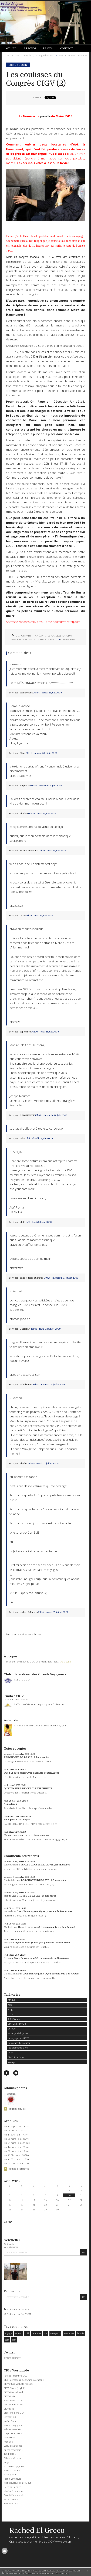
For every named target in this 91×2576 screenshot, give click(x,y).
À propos (29, 48)
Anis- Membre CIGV (13, 2404)
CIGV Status (13, 2019)
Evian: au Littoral (12, 2470)
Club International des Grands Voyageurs (24, 2379)
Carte (8, 2222)
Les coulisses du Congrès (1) (20, 55)
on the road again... (13, 2449)
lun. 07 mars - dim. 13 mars (17, 2151)
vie (45, 2333)
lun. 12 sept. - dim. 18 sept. (17, 2126)
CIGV (10, 2014)
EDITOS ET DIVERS (17, 2023)
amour (18, 2333)
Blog (10, 2009)
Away (7, 1942)
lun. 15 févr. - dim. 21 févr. (17, 2159)
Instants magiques (13, 2425)
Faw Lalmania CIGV (13, 2400)
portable (49, 639)
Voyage (11, 2062)
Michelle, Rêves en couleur (17, 2482)
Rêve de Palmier (12, 2487)
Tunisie (80, 2333)
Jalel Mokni (11, 1973)
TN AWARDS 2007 (12, 2503)
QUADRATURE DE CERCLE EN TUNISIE (28, 1788)
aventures (69, 2333)
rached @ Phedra (29, 1612)
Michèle (8, 1927)
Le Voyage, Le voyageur (19, 2043)
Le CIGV (48, 48)
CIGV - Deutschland (13, 2392)
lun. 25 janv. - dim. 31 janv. (16, 2163)
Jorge (6, 2462)
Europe (12, 2028)
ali (5, 1895)
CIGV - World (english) (14, 2388)
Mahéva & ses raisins (14, 2491)
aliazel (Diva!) (10, 2474)
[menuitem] (12, 48)
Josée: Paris (10, 2421)
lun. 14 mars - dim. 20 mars (17, 2147)
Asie (10, 2004)
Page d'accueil (46, 55)
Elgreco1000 (10, 2416)
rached (8, 1911)
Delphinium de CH (13, 2433)
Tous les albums (17, 2108)
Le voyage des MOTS (18, 2038)
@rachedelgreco (12, 2357)
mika (22, 1138)
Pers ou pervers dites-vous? (73, 55)
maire (24, 639)
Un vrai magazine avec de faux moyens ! (27, 1835)
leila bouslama (12, 1864)
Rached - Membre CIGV (15, 2375)
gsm (30, 639)
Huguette (25, 785)
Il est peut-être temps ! (17, 1819)
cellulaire (38, 639)
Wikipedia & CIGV (12, 2429)
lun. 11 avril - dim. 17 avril (16, 2134)
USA (27, 2333)
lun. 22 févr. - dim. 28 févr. (17, 2155)
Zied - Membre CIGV (14, 2412)
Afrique (11, 1999)
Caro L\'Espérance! (13, 2495)
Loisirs (11, 2052)
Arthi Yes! (8, 2441)
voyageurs (55, 2333)
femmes (36, 2333)
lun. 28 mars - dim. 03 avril (16, 2139)
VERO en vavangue (13, 2445)
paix (7, 2339)
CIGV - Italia (9, 2396)
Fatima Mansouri (29, 850)
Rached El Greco (37, 2530)
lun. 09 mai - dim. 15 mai (16, 2130)
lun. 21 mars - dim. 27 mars (17, 2143)
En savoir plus (62, 2573)
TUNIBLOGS (10, 2454)
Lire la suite (65, 1661)
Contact (66, 48)
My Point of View (16, 2057)
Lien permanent (21, 635)
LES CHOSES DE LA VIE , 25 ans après (26, 1757)
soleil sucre (26, 1384)
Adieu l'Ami (10, 1804)
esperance (25, 1032)
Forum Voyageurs (12, 2478)
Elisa (22, 753)
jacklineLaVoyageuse (14, 2466)
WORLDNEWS (11, 2499)
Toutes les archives (19, 2168)
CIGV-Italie (9, 2408)
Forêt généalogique (18, 2033)
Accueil (11, 48)
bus (19, 639)
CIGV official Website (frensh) (18, 2383)
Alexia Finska (10, 2437)
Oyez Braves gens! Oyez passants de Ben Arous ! (32, 1772)
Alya (6, 1958)
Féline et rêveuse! (13, 2458)
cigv (14, 2339)
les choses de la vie (18, 2047)
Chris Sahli (10, 1880)
